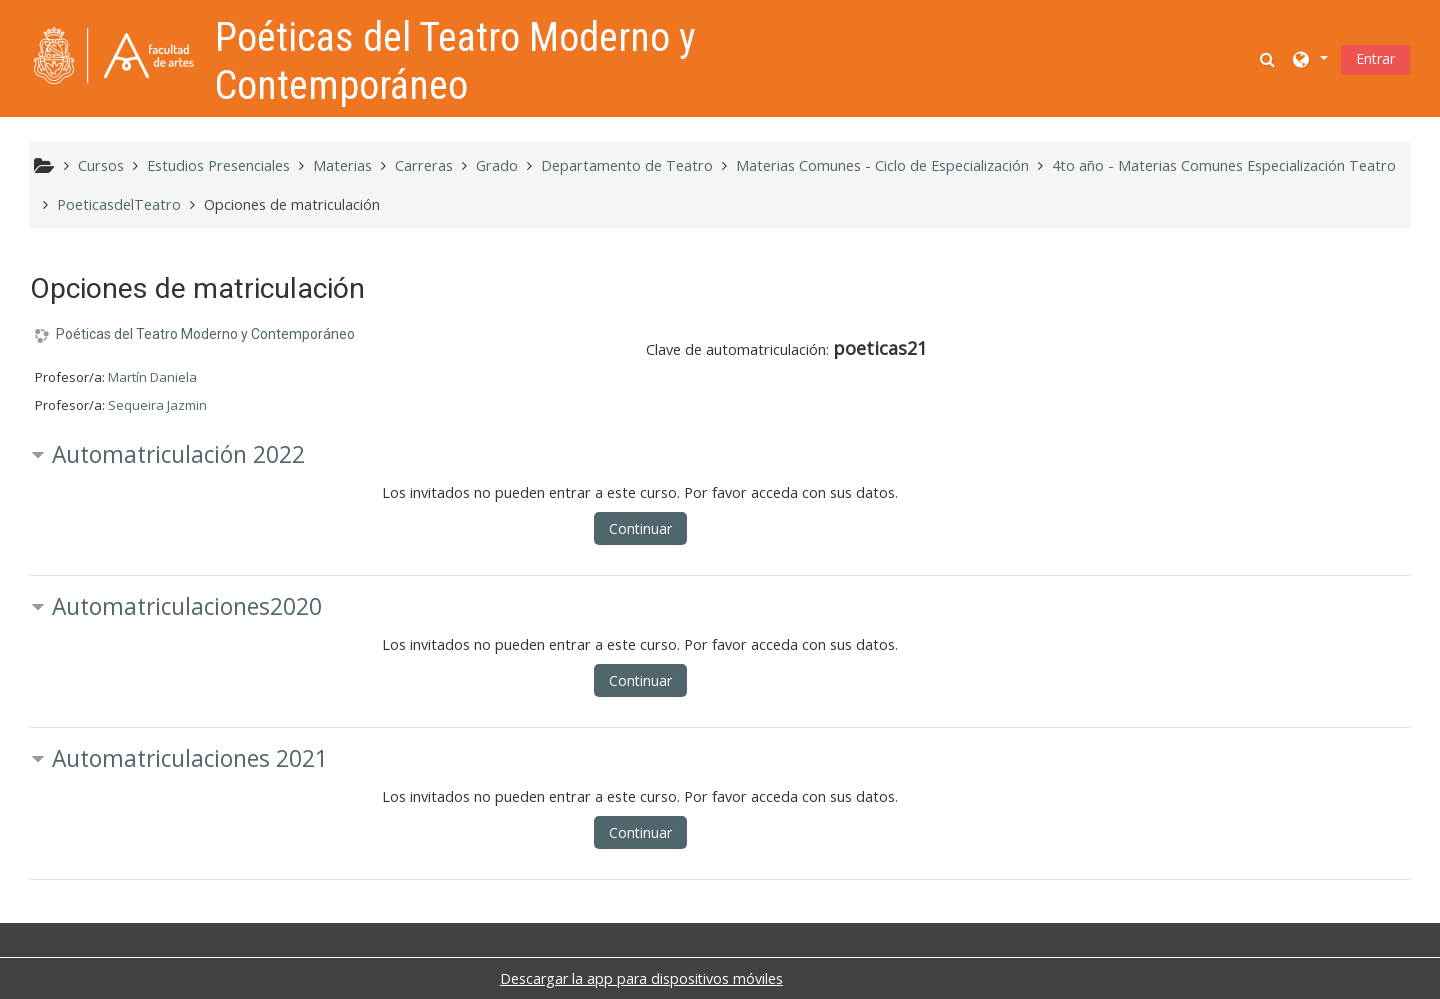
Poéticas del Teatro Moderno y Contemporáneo (205, 334)
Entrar (1375, 58)
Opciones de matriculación (292, 204)
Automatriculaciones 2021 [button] (190, 758)
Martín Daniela (152, 377)
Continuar (640, 528)
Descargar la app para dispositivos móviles (641, 978)
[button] (1269, 58)
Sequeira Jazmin (157, 405)
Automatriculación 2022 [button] (178, 454)
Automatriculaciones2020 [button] (187, 606)
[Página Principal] (114, 56)
